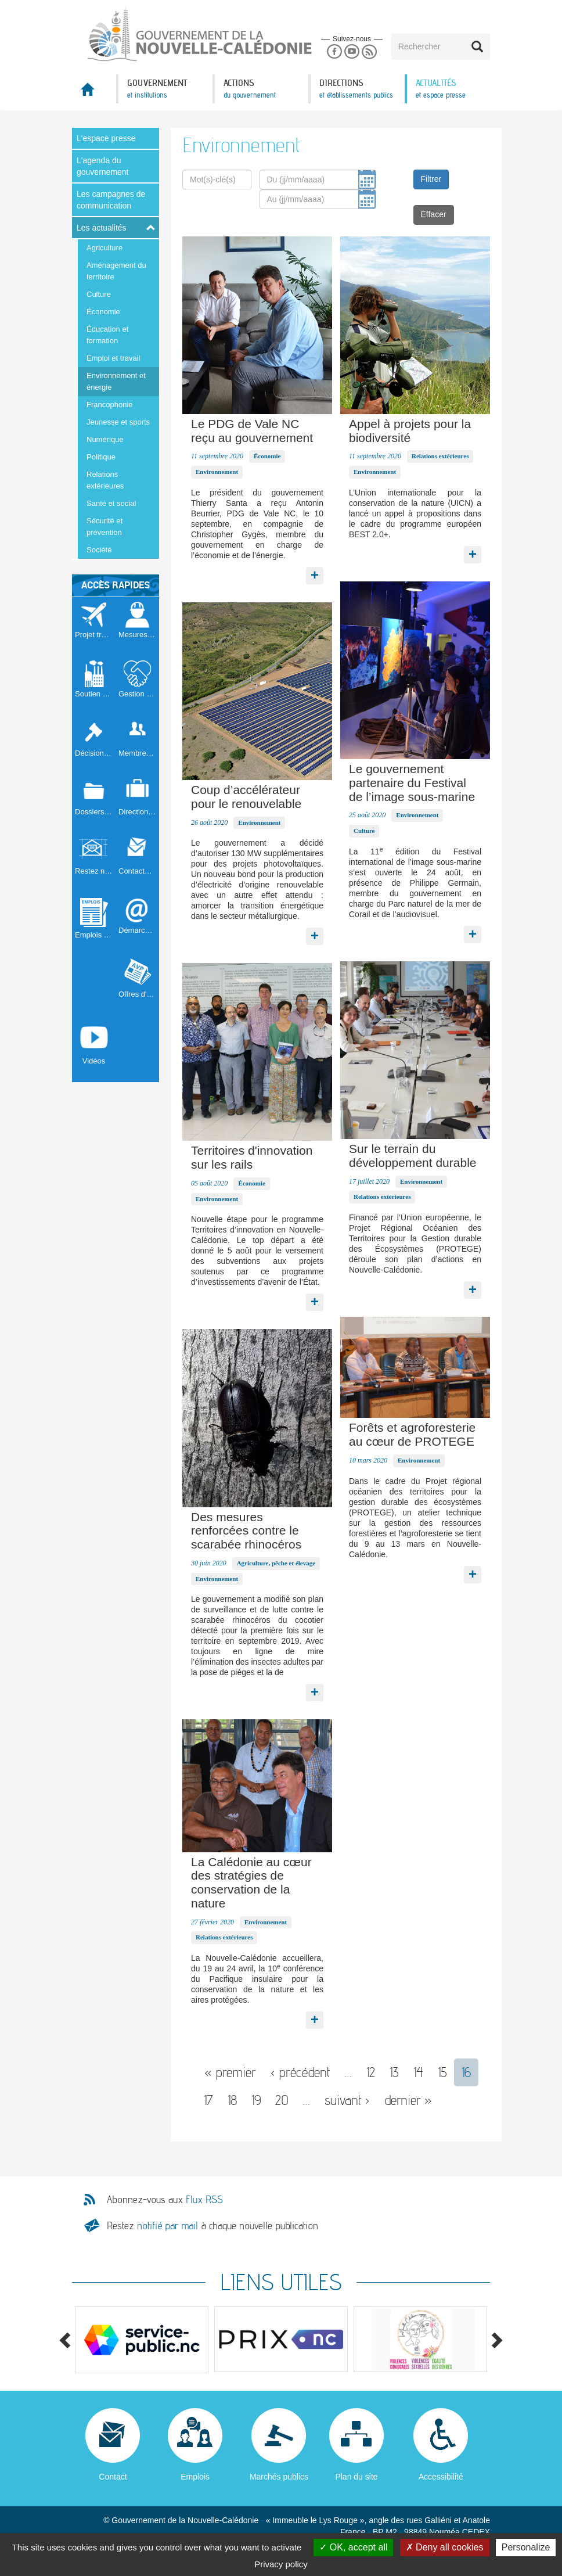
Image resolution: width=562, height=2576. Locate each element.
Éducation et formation (107, 335)
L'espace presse (106, 138)
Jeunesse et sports (118, 422)
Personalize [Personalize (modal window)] (526, 2547)
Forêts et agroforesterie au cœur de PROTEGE (412, 1434)
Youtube (351, 52)
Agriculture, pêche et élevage (276, 1563)
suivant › (347, 2100)
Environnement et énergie (116, 381)
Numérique (105, 439)
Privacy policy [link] (281, 2564)
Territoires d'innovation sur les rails (251, 1157)
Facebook (334, 52)
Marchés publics (279, 2476)
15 (442, 2072)
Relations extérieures (105, 480)
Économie (103, 311)
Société (99, 549)
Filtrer (431, 179)
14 (418, 2072)
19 (256, 2100)
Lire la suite (314, 573)
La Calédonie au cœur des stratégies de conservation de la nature (251, 1882)
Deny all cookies (445, 2547)
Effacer (433, 214)
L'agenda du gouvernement (103, 166)
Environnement (217, 471)
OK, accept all (353, 2547)
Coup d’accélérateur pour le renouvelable (246, 796)
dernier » (408, 2100)
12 (370, 2072)
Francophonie (110, 404)
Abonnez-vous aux (165, 2199)
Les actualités (102, 227)
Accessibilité (441, 2476)
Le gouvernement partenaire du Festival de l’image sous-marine (412, 782)
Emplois (195, 2476)
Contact (113, 2476)
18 (232, 2100)
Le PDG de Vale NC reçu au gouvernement (252, 430)
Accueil (94, 92)
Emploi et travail (113, 358)
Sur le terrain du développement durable (413, 1155)
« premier (230, 2072)
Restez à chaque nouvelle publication (212, 2225)
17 (208, 2100)
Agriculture (105, 247)
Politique (101, 456)
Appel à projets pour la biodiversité (410, 430)
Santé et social (111, 503)
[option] (141, 2339)
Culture (99, 294)
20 (282, 2100)
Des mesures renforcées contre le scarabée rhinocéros (246, 1530)
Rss (369, 52)
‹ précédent (300, 2072)
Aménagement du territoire (116, 271)
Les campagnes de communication (111, 199)
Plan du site (356, 2476)
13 (394, 2072)
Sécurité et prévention (105, 526)
